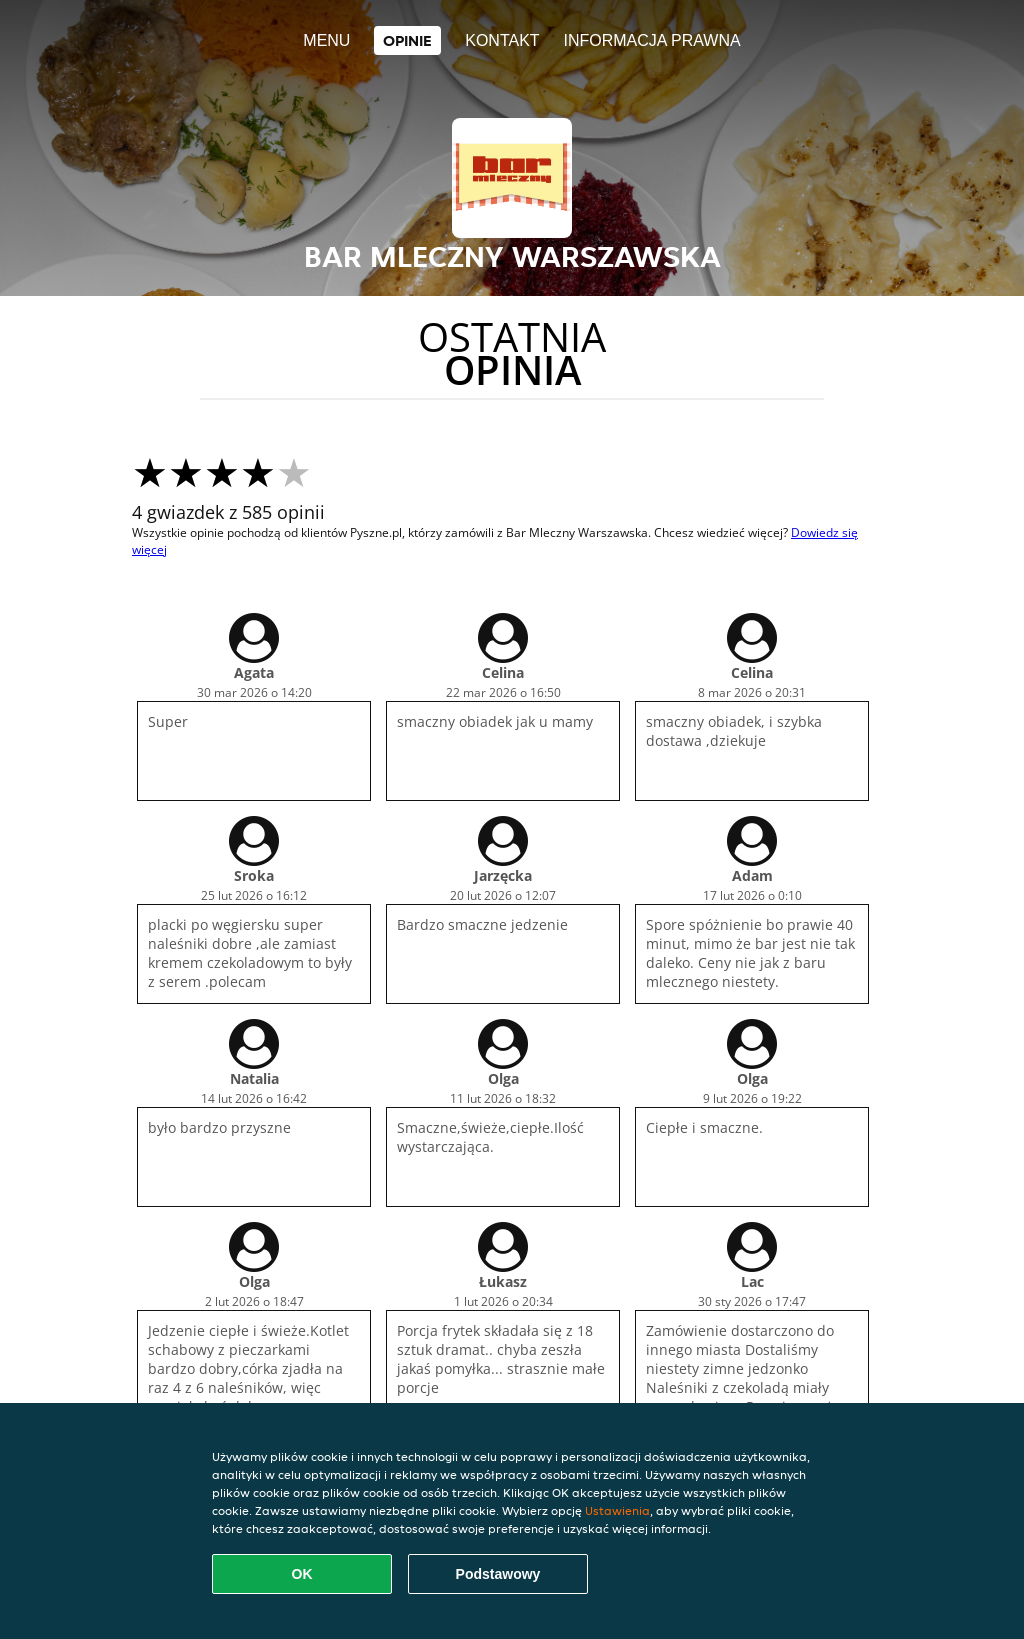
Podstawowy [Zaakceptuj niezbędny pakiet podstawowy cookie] (498, 1574)
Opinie (407, 40)
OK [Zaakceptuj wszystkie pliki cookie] (302, 1574)
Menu (326, 40)
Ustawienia (617, 1510)
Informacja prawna (651, 40)
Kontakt (502, 40)
